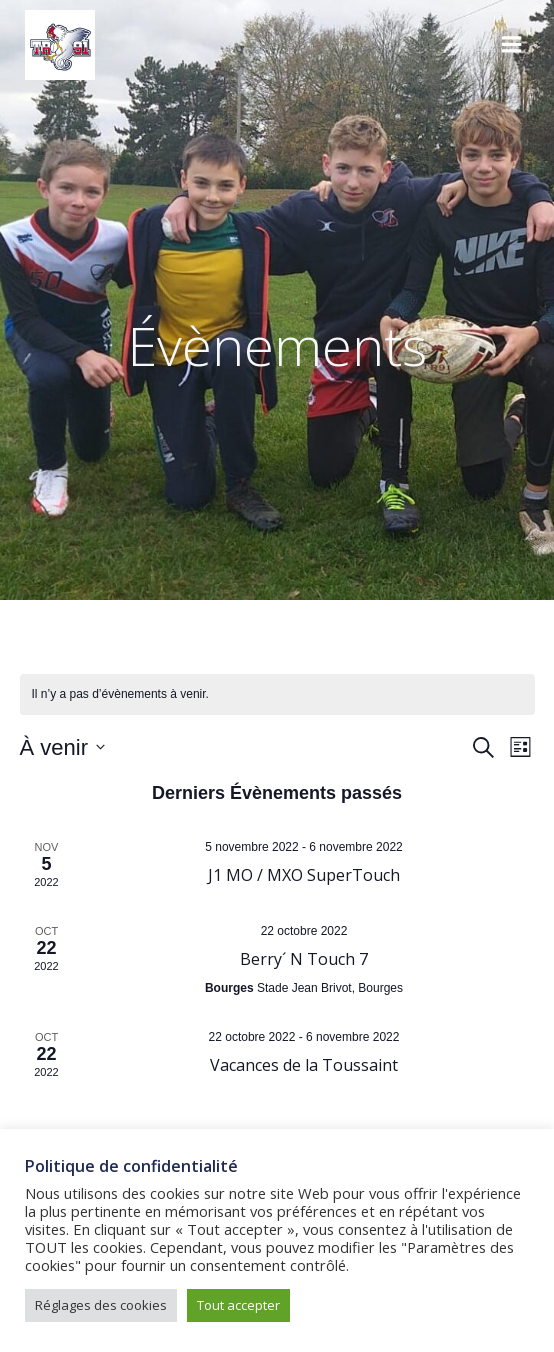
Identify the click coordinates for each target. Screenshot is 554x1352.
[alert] (277, 694)
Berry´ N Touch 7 (304, 959)
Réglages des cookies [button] (101, 1305)
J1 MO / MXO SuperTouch (304, 875)
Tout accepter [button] (238, 1305)
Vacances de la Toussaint (304, 1065)
